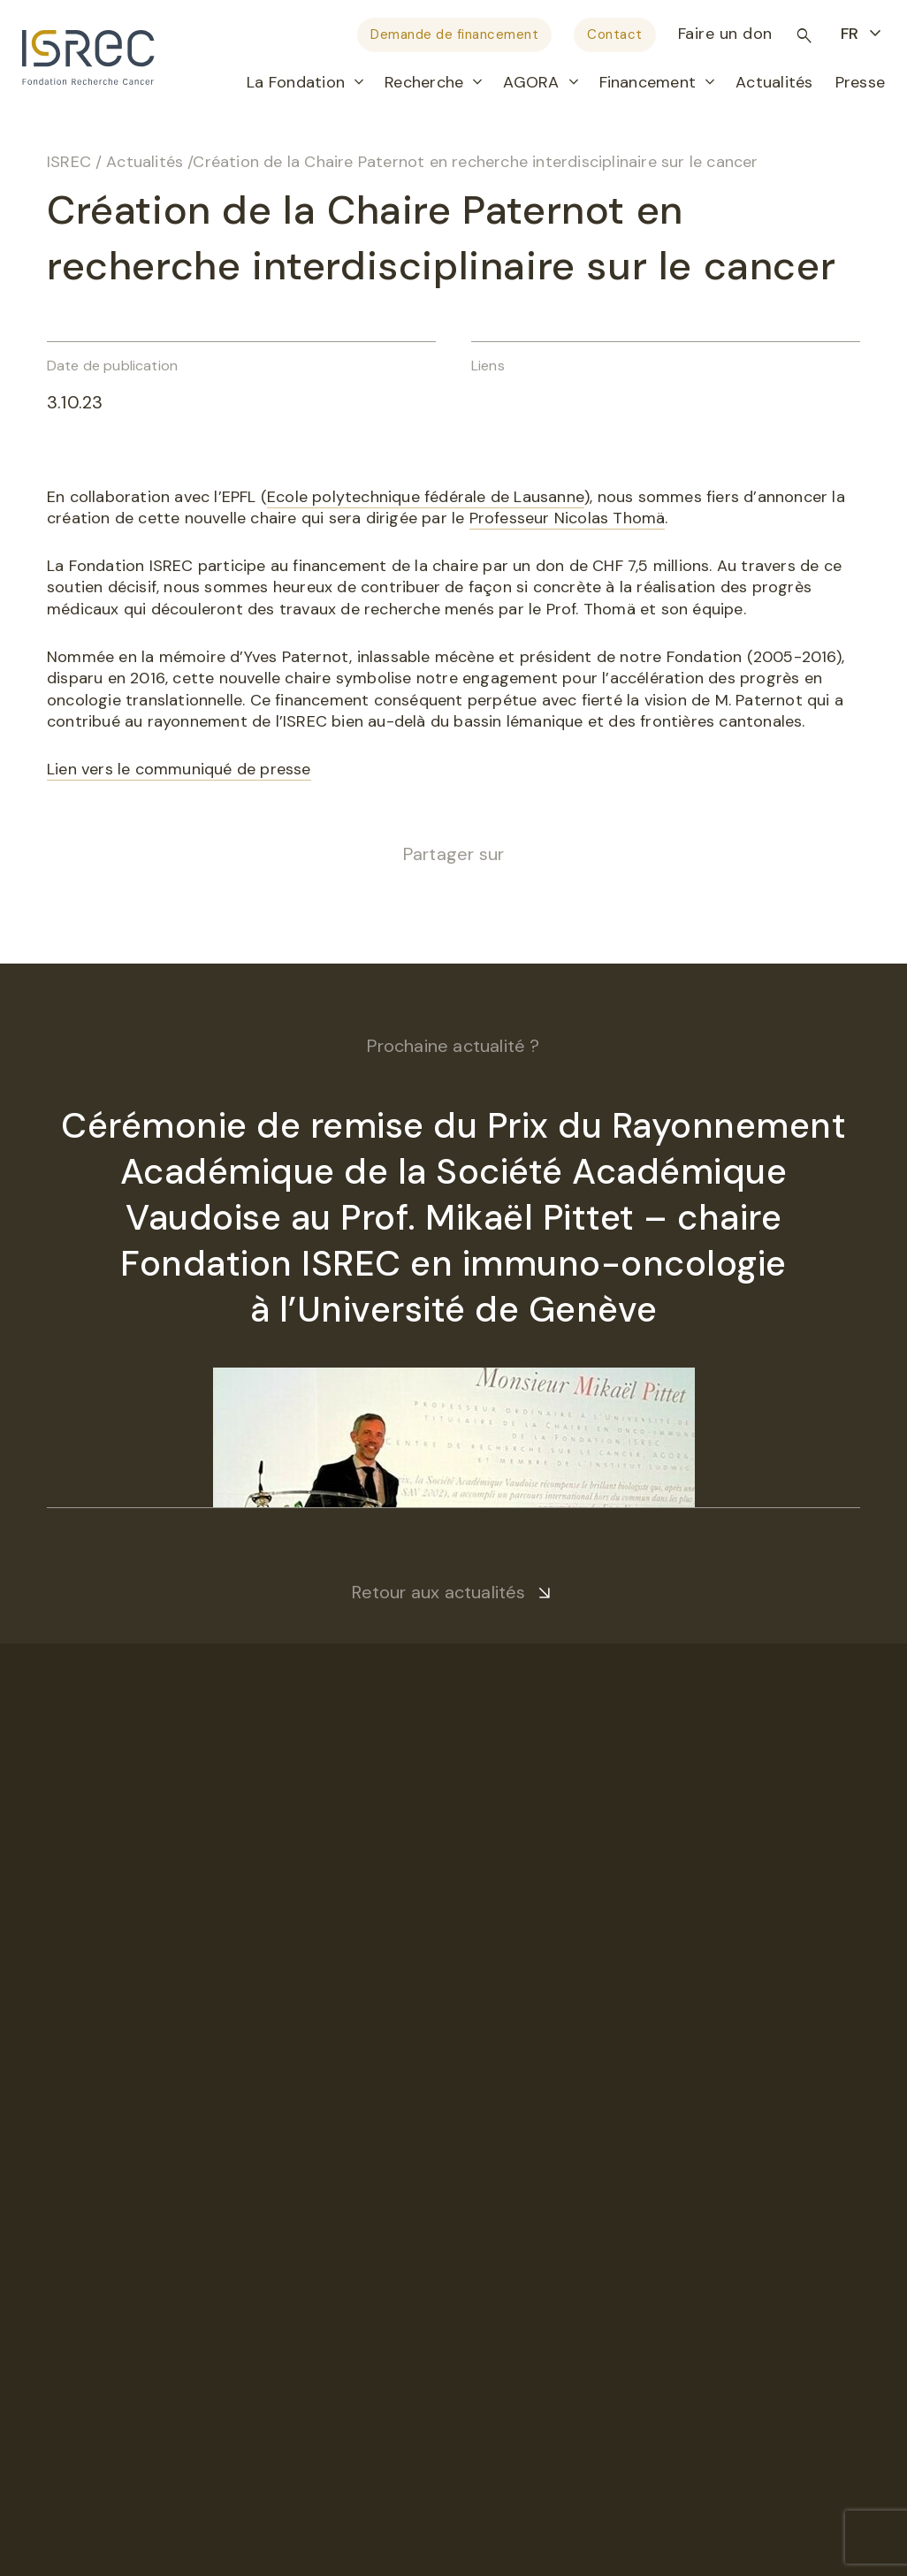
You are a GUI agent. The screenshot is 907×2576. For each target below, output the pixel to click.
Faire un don (725, 33)
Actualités (774, 82)
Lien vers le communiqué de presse (179, 769)
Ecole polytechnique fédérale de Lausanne (425, 496)
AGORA (531, 82)
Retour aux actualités (438, 1592)
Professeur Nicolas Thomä (567, 518)
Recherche (424, 82)
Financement (648, 82)
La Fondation (296, 82)
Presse (860, 82)
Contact (615, 34)
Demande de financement (454, 34)
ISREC (69, 161)
